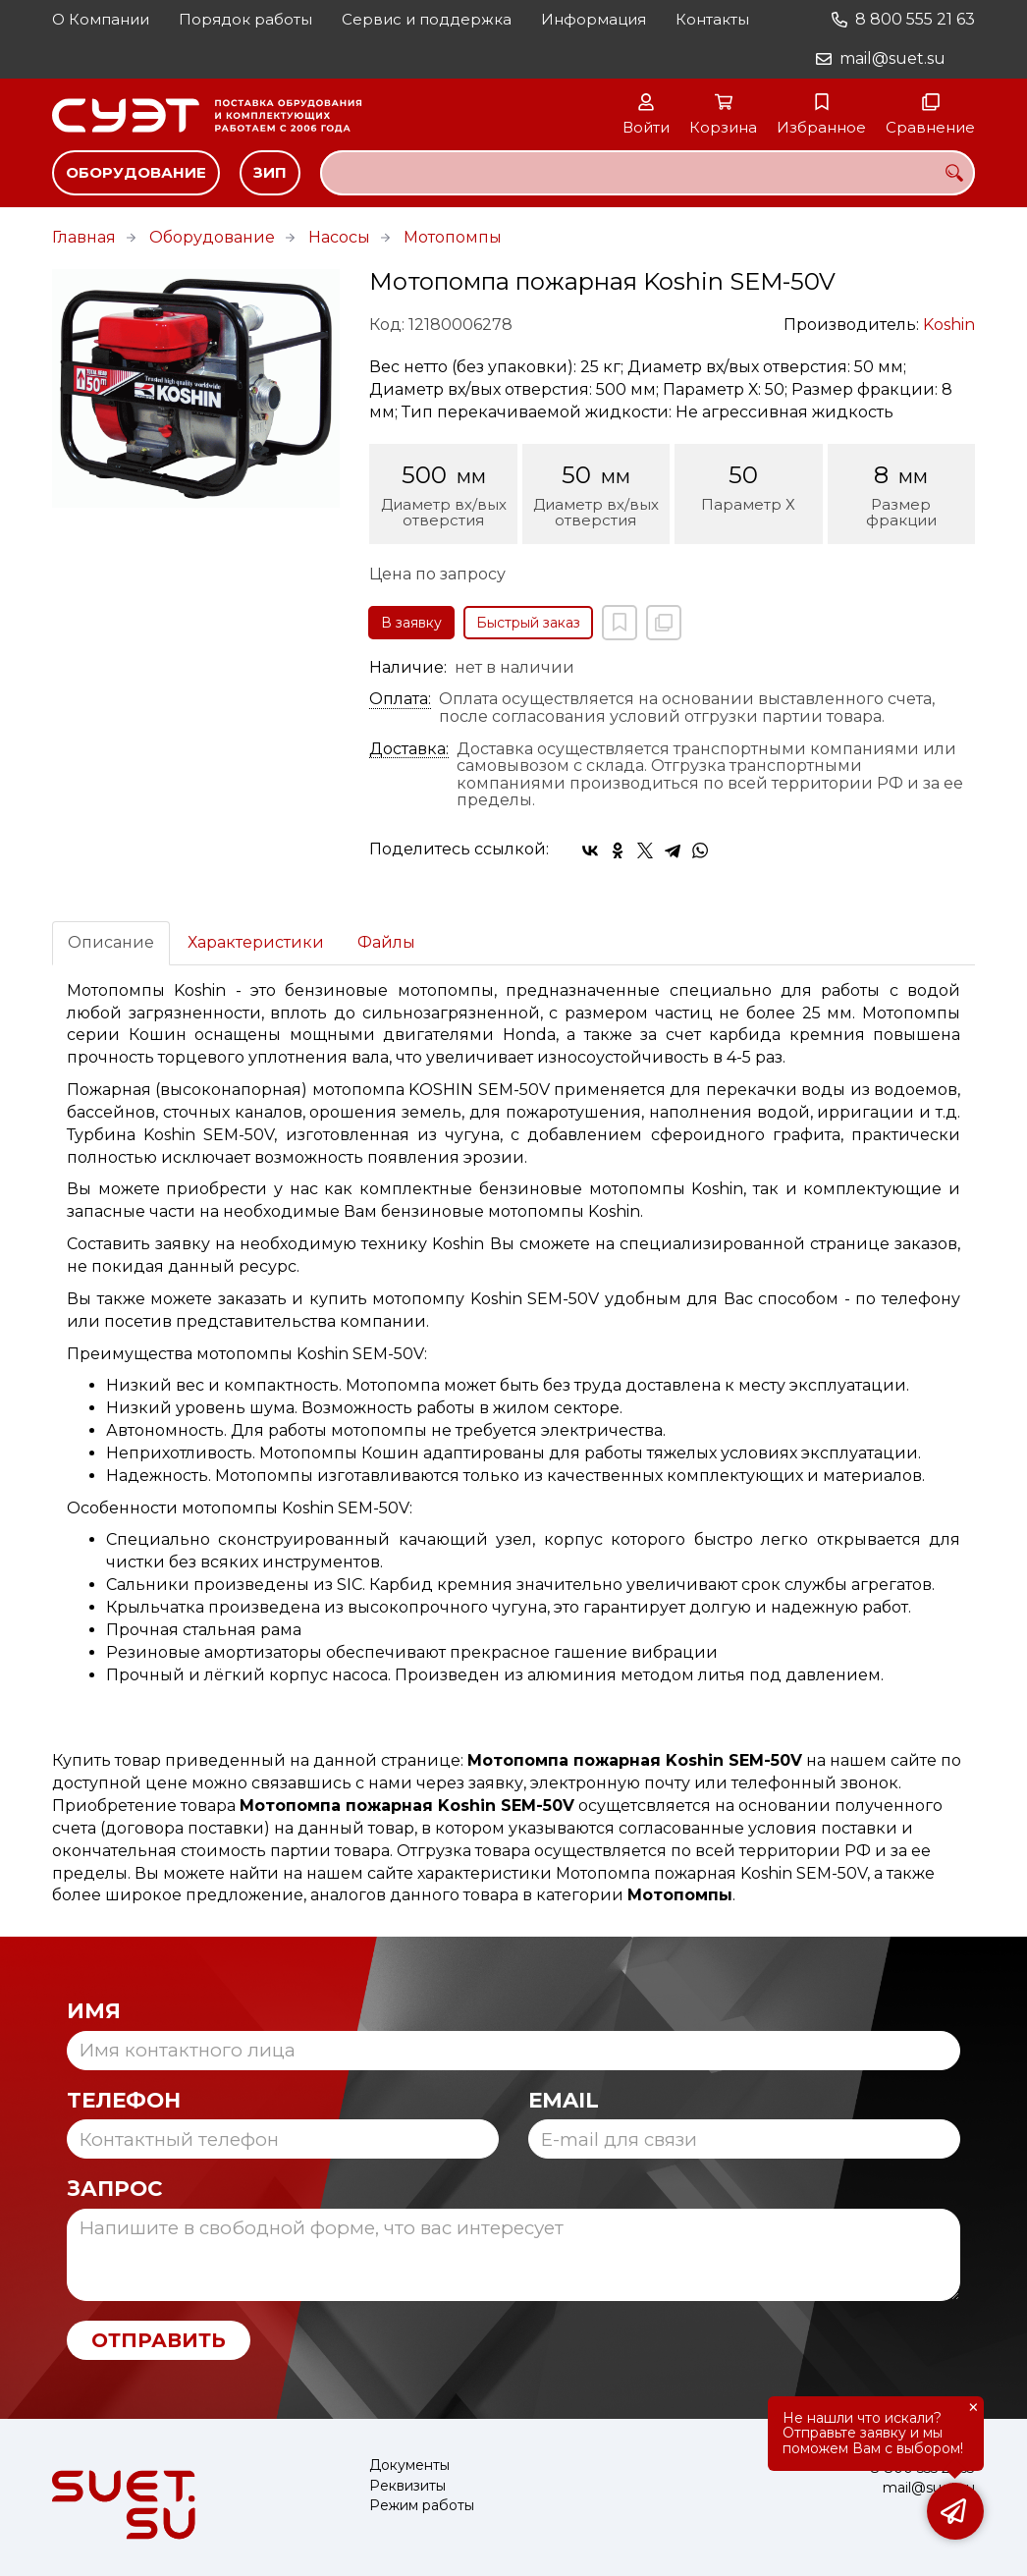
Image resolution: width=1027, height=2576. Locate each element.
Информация (593, 19)
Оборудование (136, 172)
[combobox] (647, 172)
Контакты (712, 19)
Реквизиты (407, 2486)
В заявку (411, 622)
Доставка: (409, 749)
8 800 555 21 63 (915, 19)
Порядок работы (245, 19)
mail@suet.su (892, 58)
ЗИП (270, 172)
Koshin (949, 324)
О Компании (100, 19)
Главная (84, 237)
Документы (409, 2465)
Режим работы (421, 2505)
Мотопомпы (453, 237)
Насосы (339, 237)
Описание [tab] (111, 942)
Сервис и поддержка (427, 19)
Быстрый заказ (528, 622)
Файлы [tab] (386, 942)
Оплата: (400, 699)
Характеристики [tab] (256, 942)
